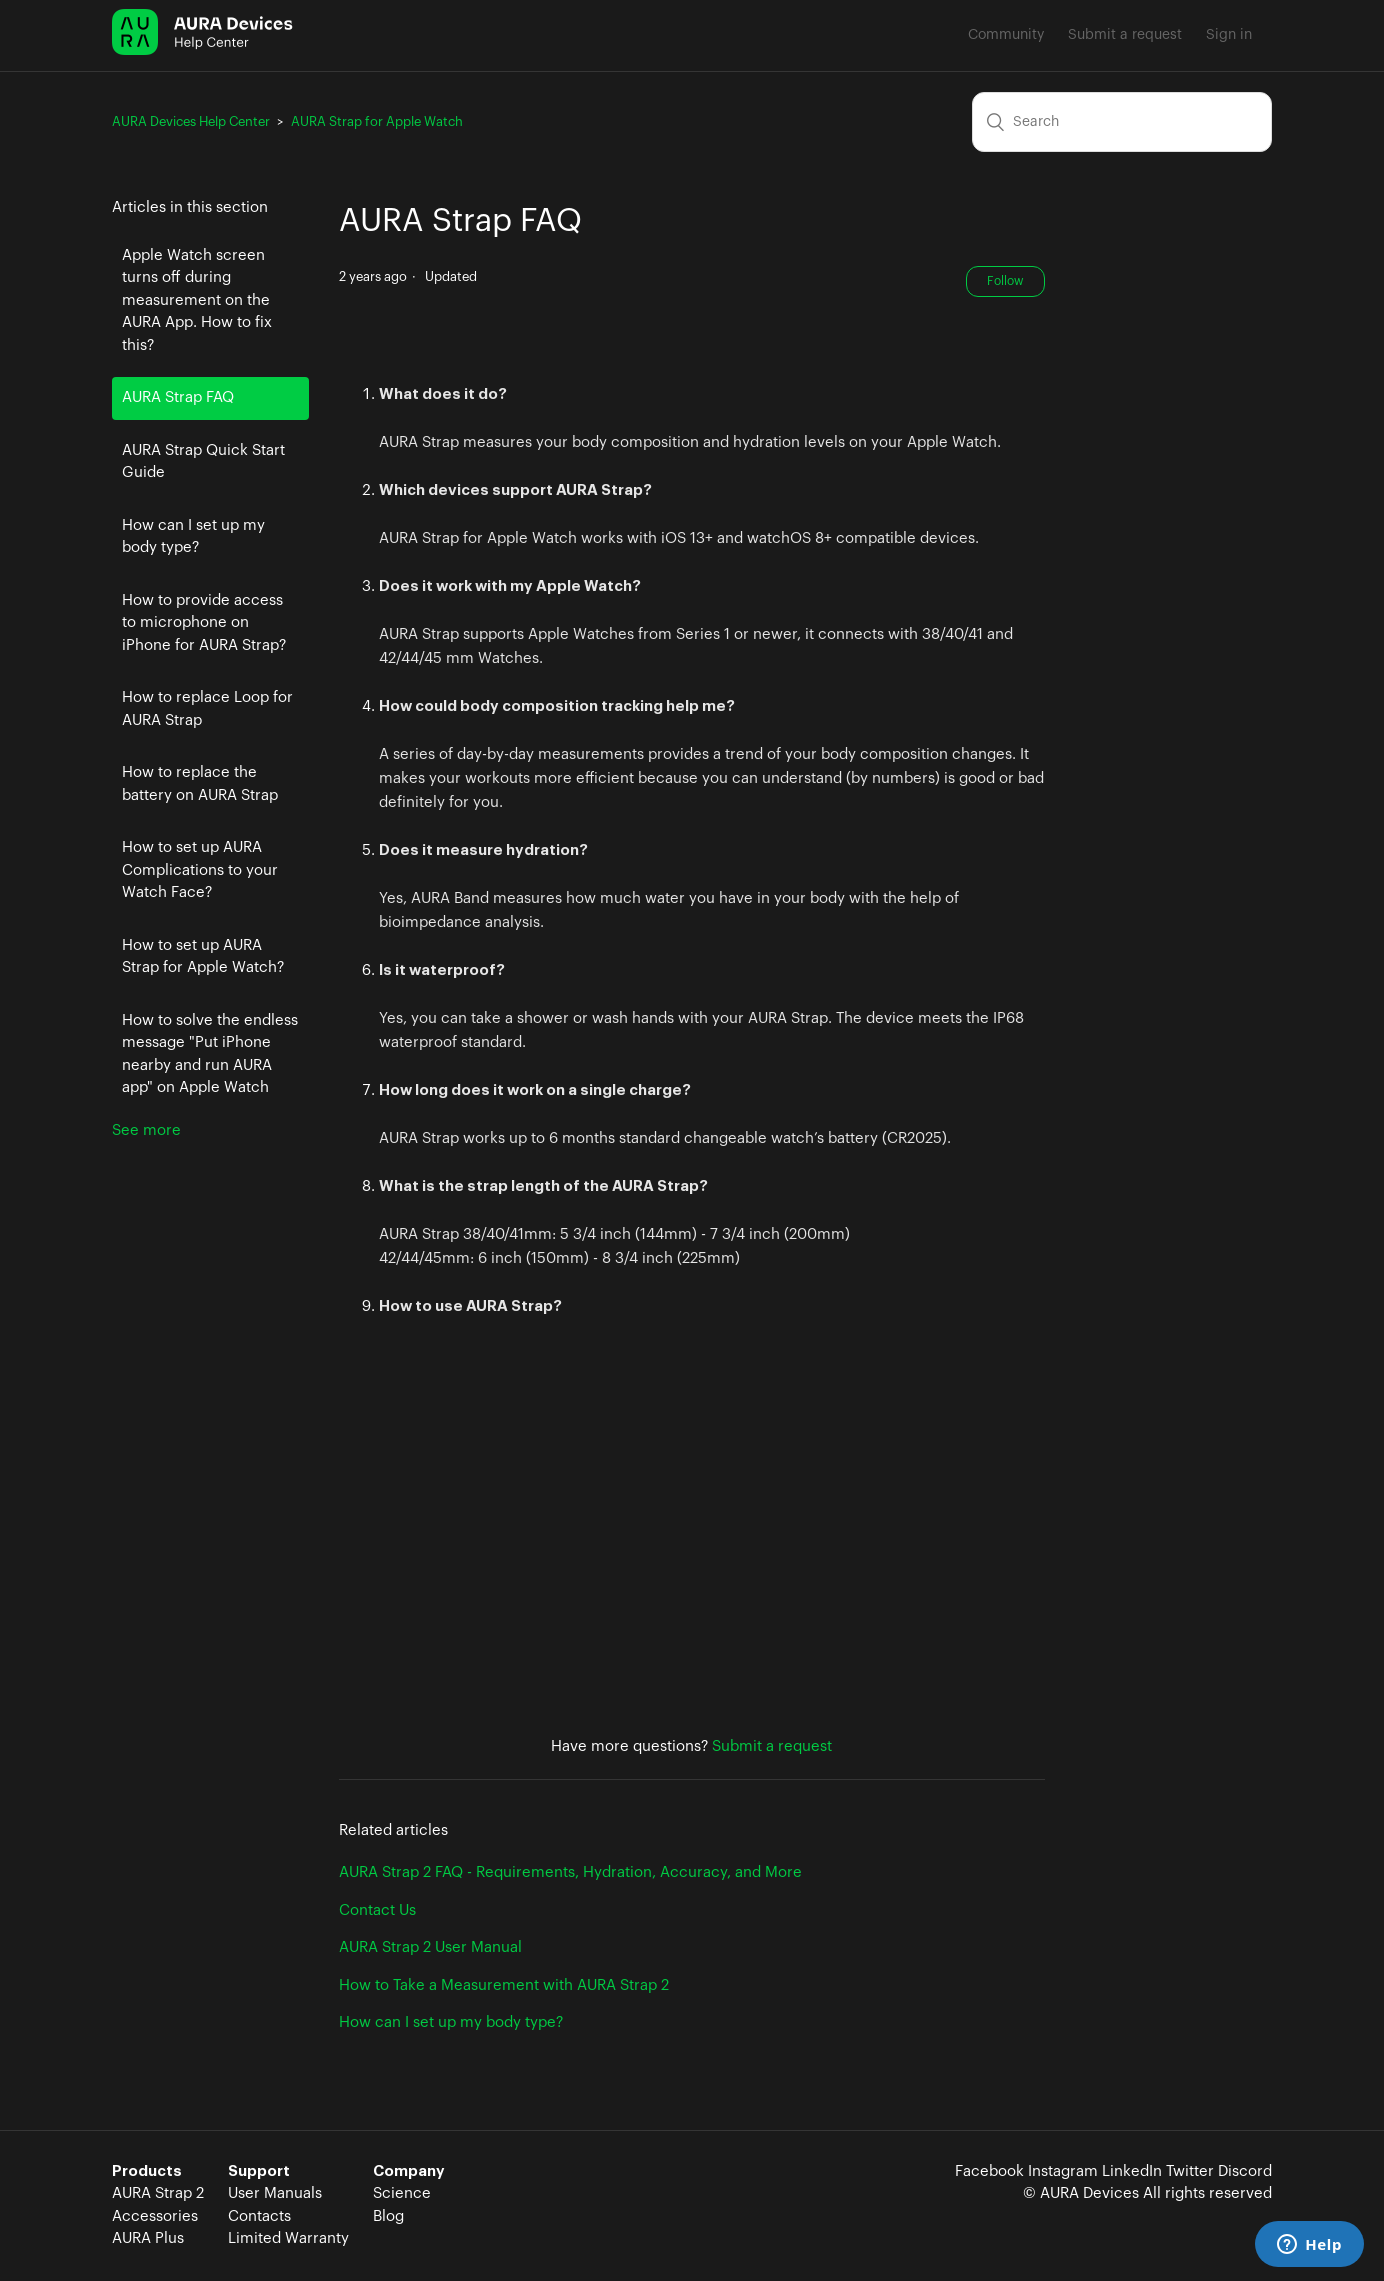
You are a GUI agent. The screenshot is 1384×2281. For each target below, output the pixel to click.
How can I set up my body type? (193, 537)
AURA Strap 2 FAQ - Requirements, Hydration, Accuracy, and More (570, 1872)
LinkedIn (1132, 2171)
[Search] (1122, 122)
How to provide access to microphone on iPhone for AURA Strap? (204, 623)
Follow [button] (1005, 281)
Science (402, 2193)
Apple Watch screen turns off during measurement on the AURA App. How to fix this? (197, 300)
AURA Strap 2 (158, 2193)
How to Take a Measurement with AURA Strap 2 (504, 1985)
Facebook (989, 2171)
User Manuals (275, 2193)
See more (146, 1130)
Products (147, 2171)
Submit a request (1125, 35)
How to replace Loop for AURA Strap (207, 709)
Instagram (1063, 2171)
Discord (1245, 2171)
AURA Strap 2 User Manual (430, 1947)
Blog (388, 2216)
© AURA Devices (1081, 2193)
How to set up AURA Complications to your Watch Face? (200, 870)
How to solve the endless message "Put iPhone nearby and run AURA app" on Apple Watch (210, 1054)
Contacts (259, 2216)
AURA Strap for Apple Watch (377, 121)
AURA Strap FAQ (178, 397)
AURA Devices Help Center (191, 121)
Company (409, 2171)
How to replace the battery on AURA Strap (200, 784)
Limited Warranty (288, 2238)
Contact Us (377, 1910)
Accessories (155, 2216)
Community (1006, 35)
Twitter (1190, 2171)
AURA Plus (148, 2238)
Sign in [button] (1229, 35)
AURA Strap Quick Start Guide (203, 462)
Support (259, 2171)
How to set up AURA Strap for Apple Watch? (203, 957)
